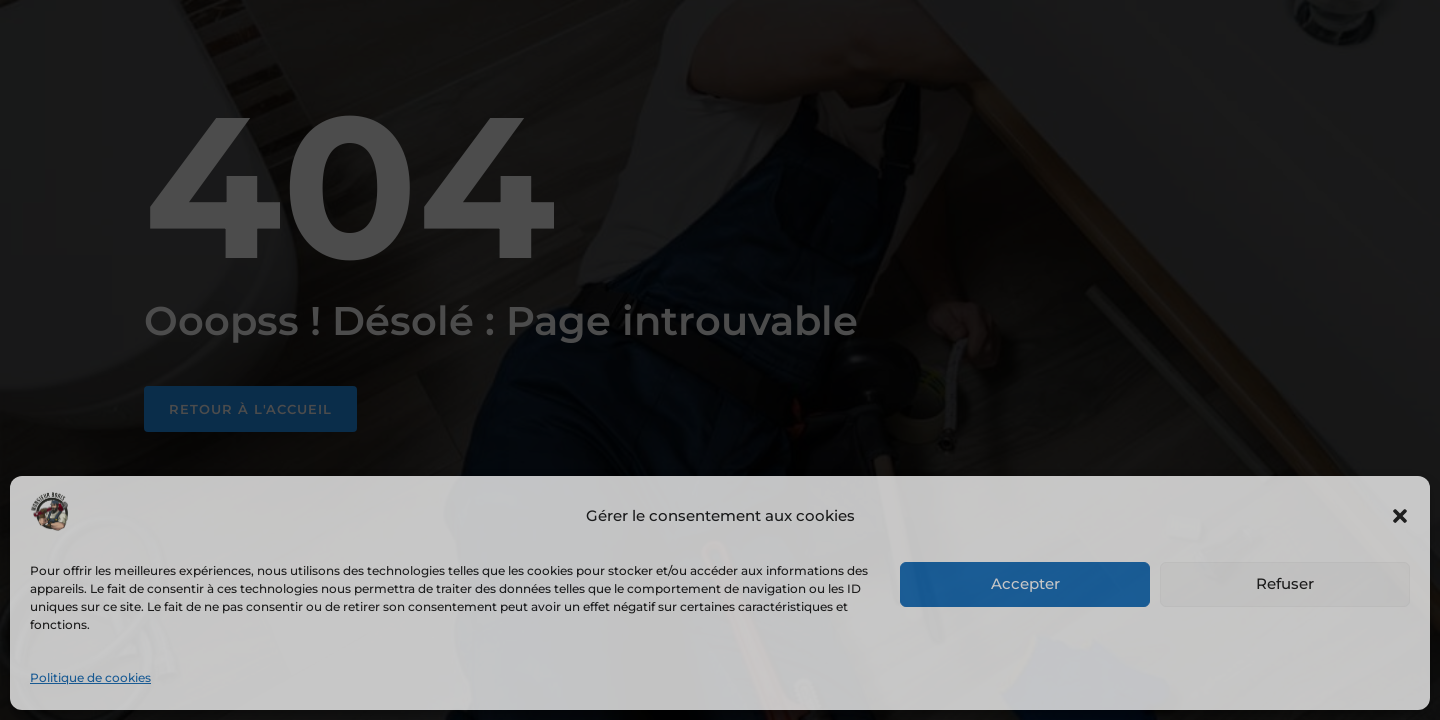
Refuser (1285, 583)
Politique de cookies (90, 677)
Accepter (1025, 583)
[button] (1400, 516)
